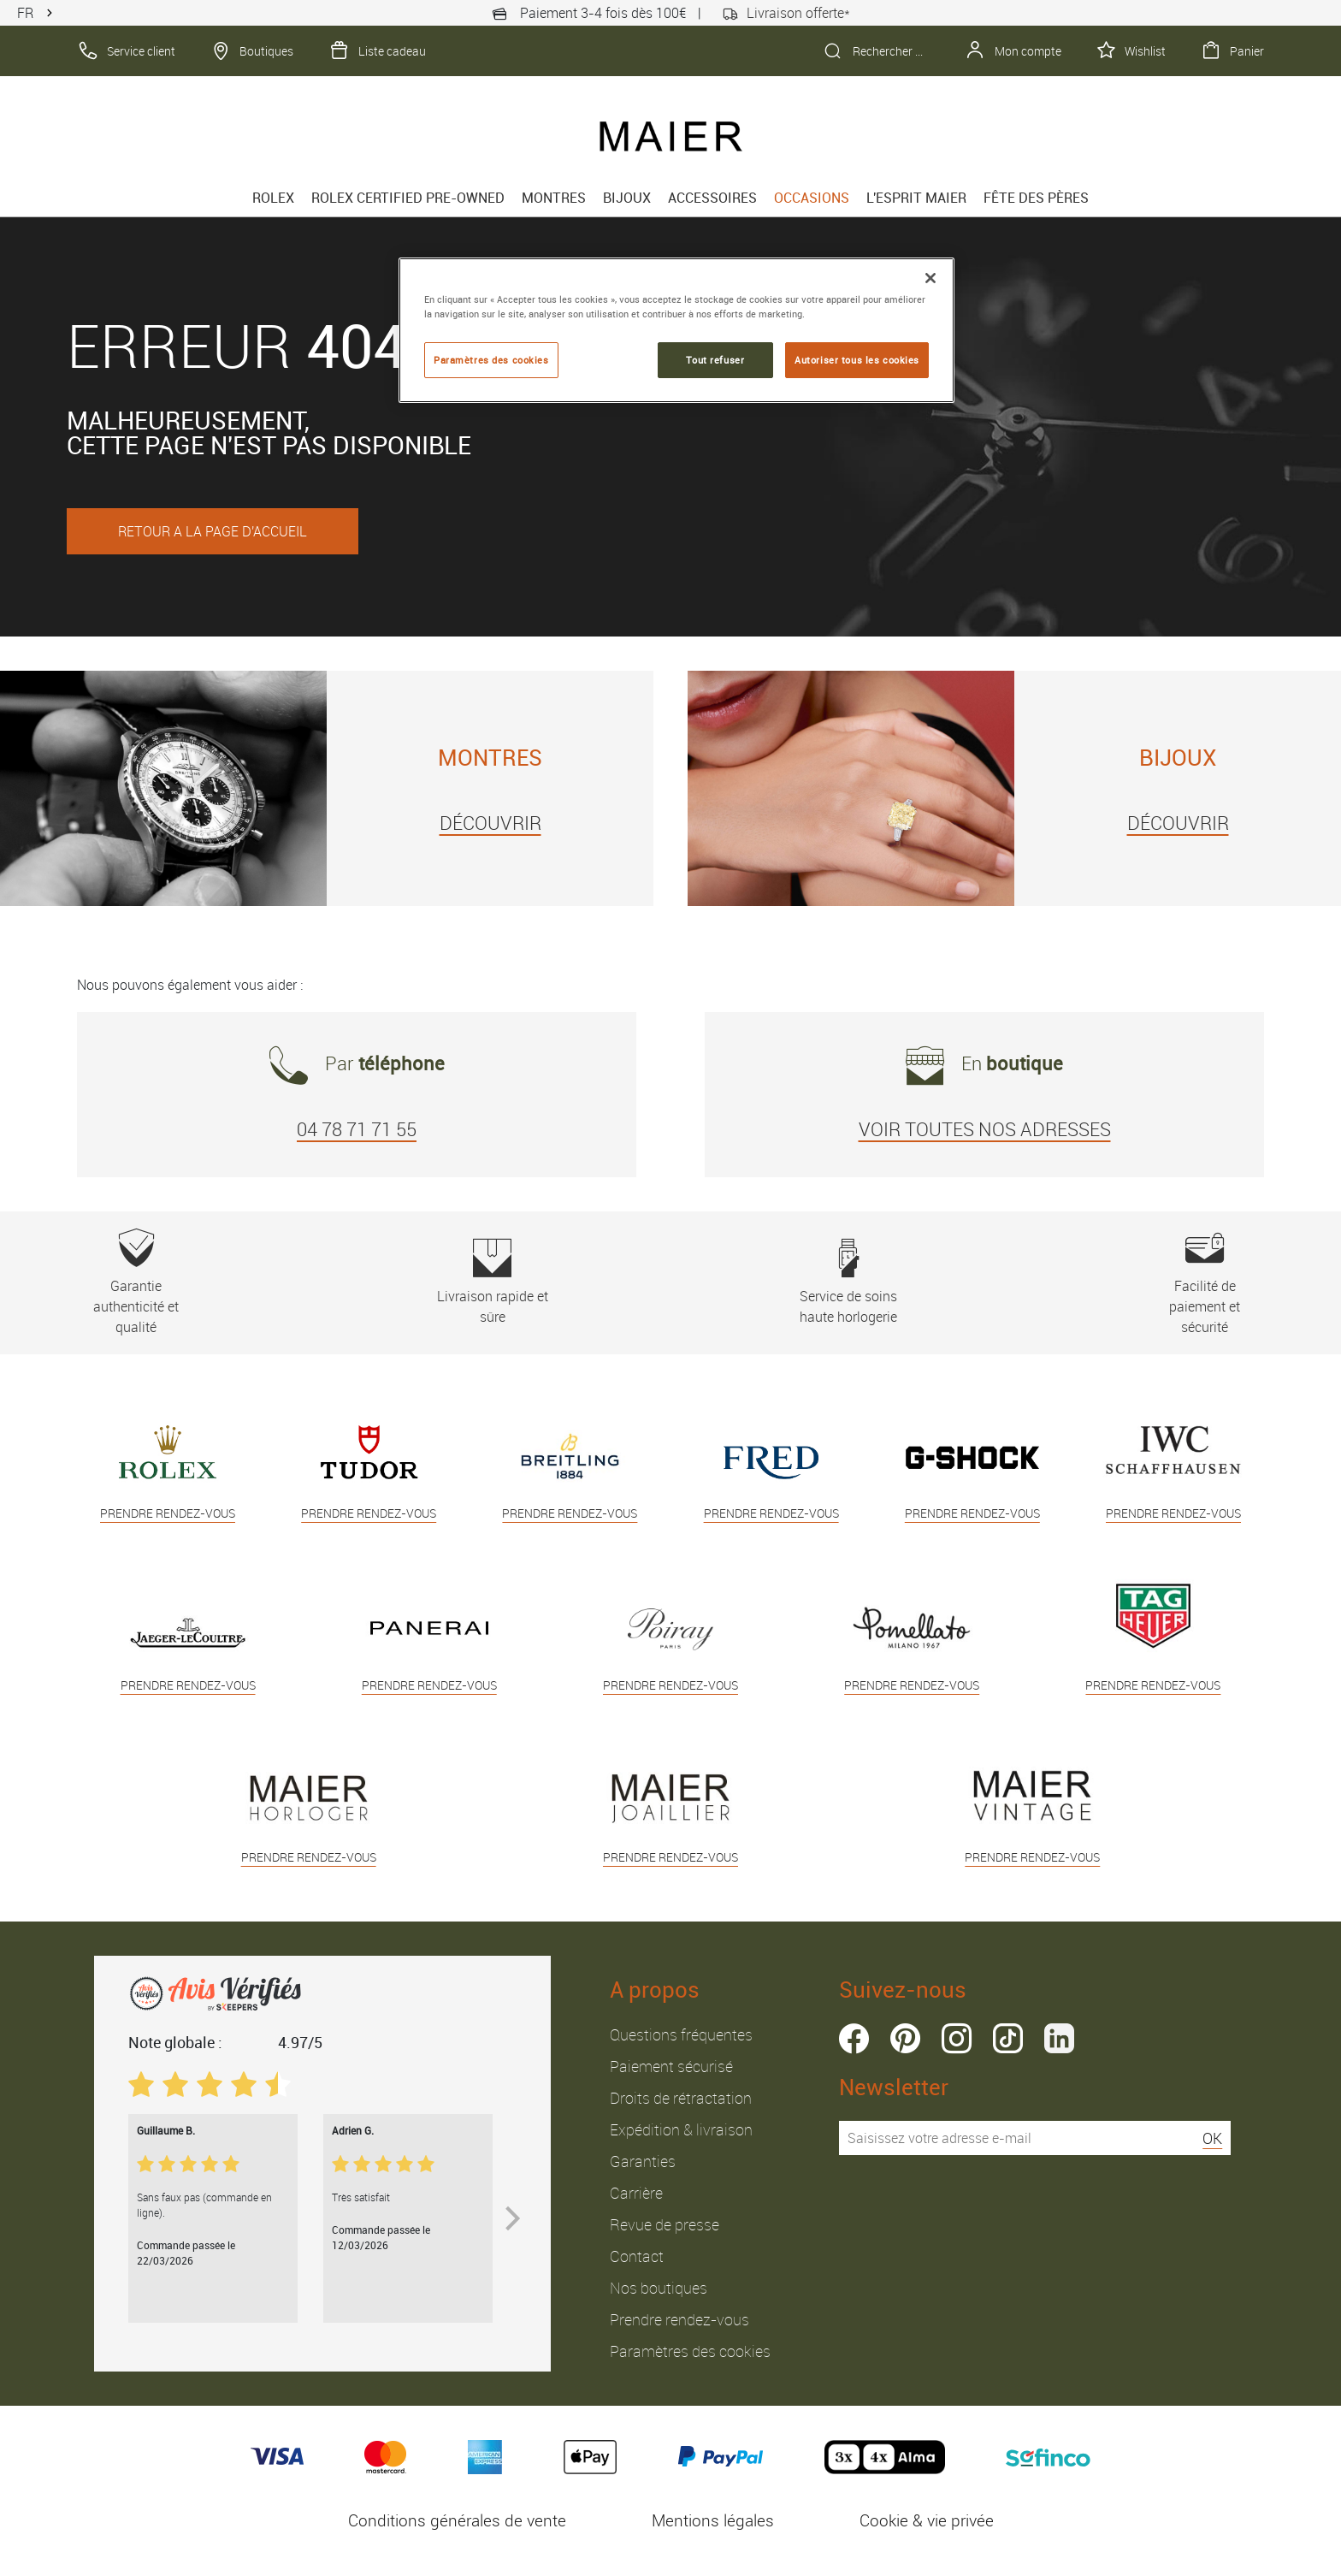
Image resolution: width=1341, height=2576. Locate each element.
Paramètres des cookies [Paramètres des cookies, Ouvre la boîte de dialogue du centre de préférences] (491, 359)
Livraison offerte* (786, 12)
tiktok (1008, 2038)
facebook (854, 2038)
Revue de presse (664, 2224)
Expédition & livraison (681, 2129)
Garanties (643, 2161)
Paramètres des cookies (690, 2351)
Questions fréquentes (681, 2034)
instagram (957, 2038)
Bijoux (627, 197)
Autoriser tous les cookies (857, 359)
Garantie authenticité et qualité (136, 1282)
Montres (554, 197)
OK (1212, 2138)
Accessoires (712, 197)
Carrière (636, 2192)
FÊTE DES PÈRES (1036, 197)
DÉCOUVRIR (490, 822)
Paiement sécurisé (671, 2066)
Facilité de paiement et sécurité (1204, 1282)
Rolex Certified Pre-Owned (408, 197)
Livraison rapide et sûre (492, 1282)
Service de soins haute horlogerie (848, 1282)
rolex (273, 197)
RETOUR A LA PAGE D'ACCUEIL (212, 531)
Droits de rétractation (681, 2097)
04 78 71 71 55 (356, 1128)
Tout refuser (715, 359)
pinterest (905, 2038)
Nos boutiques (658, 2287)
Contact (637, 2256)
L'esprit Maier (916, 197)
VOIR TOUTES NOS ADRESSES (985, 1128)
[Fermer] (930, 278)
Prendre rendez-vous (679, 2319)
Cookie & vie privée (927, 2520)
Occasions (811, 197)
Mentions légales (713, 2520)
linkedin (1059, 2038)
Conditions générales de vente (457, 2520)
